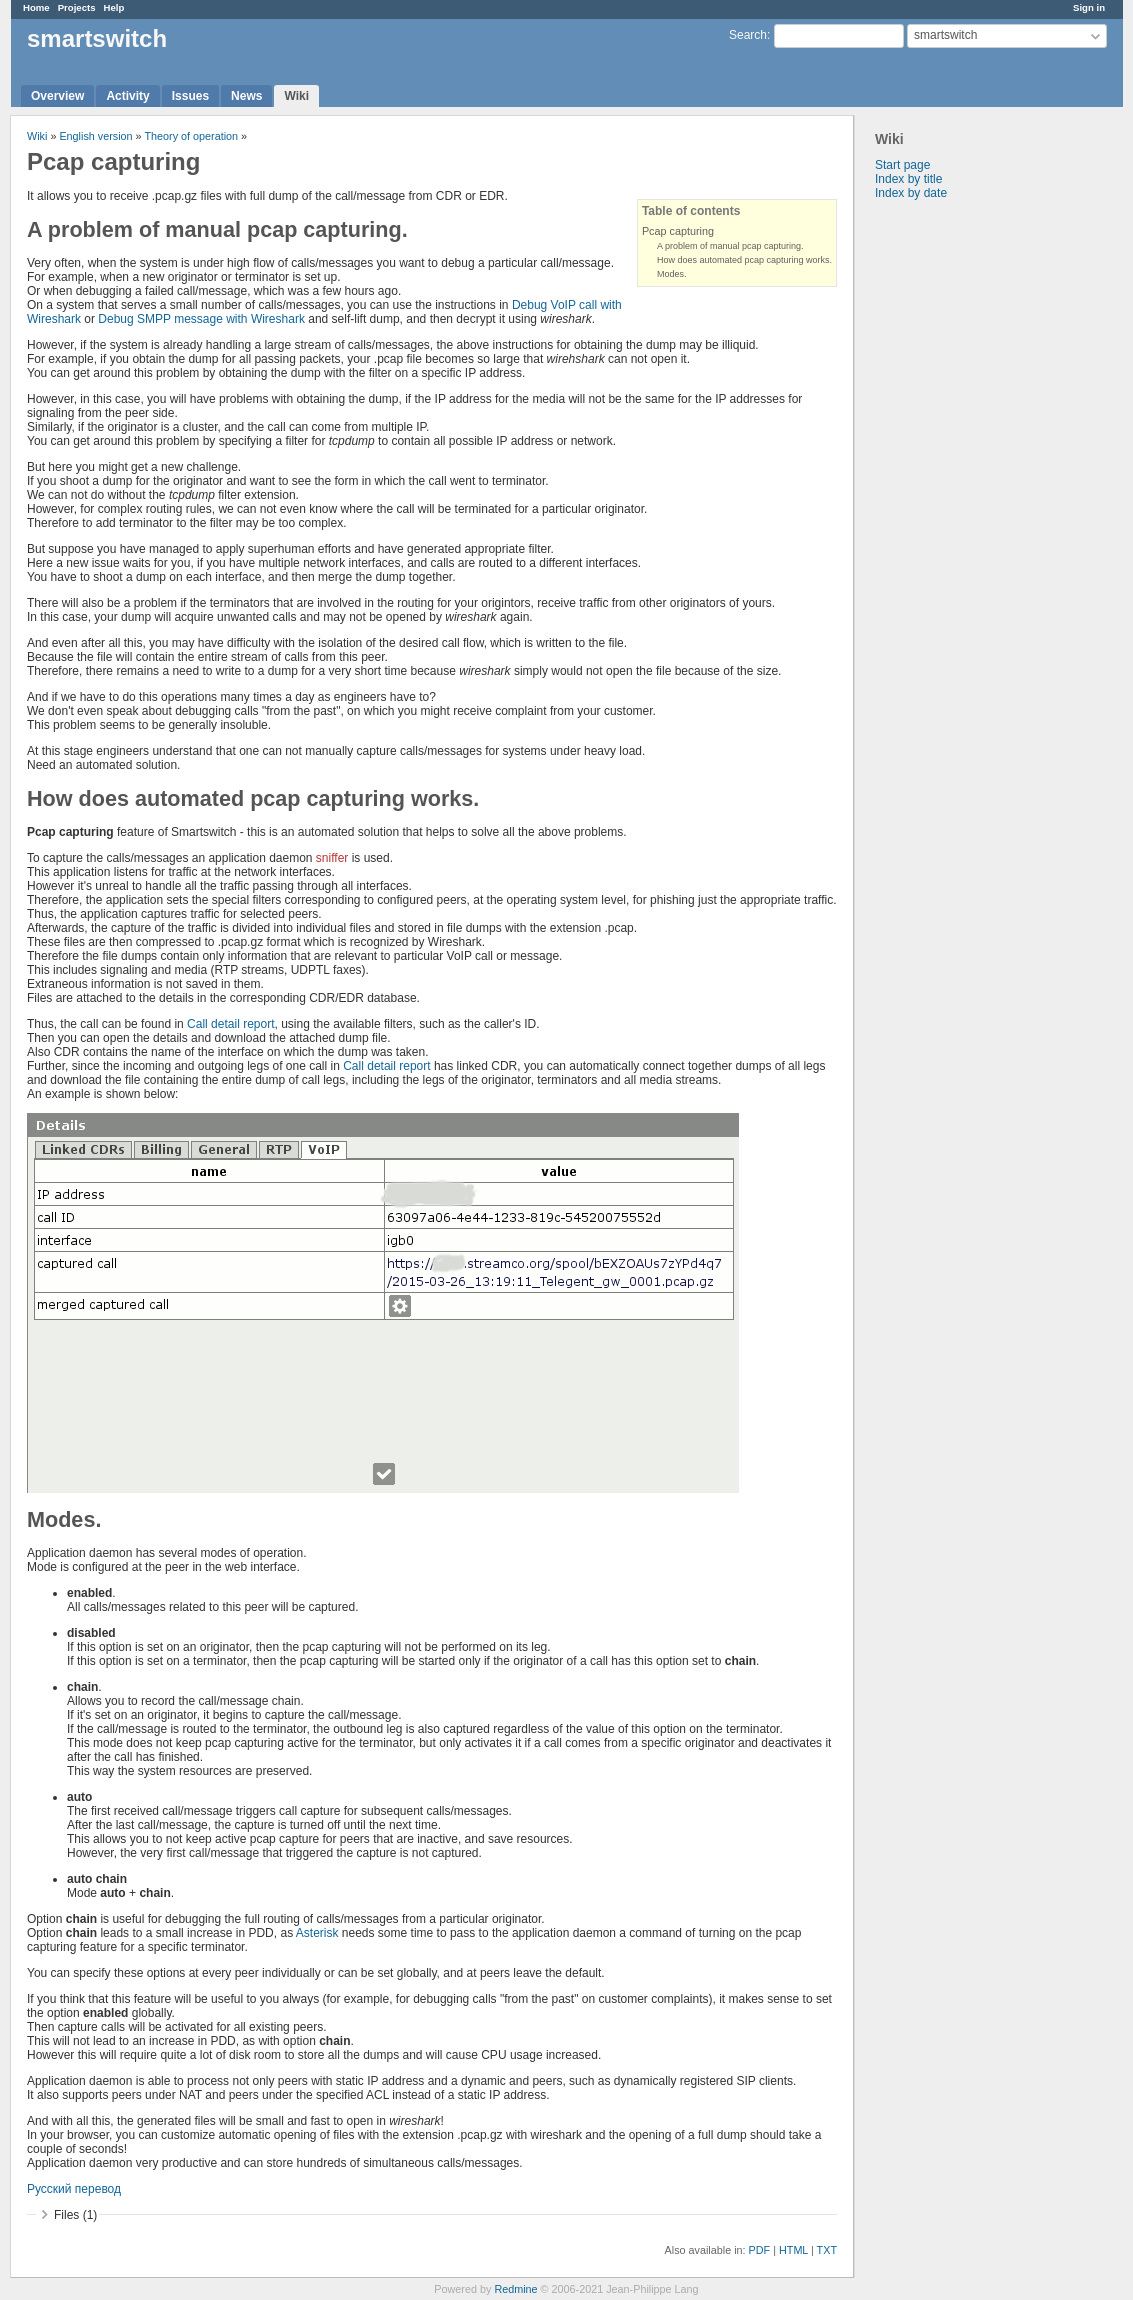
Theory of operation (191, 136)
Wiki (296, 96)
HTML (793, 2250)
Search (748, 35)
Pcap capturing (678, 231)
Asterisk (317, 1933)
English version (95, 136)
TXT (827, 2250)
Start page (902, 165)
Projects (77, 7)
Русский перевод (74, 2189)
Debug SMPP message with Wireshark (201, 319)
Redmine (515, 2289)
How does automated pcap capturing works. (744, 260)
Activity (127, 96)
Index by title (908, 179)
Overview (57, 96)
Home (36, 7)
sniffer (332, 858)
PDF (760, 2250)
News (246, 96)
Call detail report (230, 1024)
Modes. (672, 274)
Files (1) (75, 2215)
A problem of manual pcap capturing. (730, 246)
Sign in (1089, 7)
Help (114, 7)
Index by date (911, 193)
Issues (190, 96)
